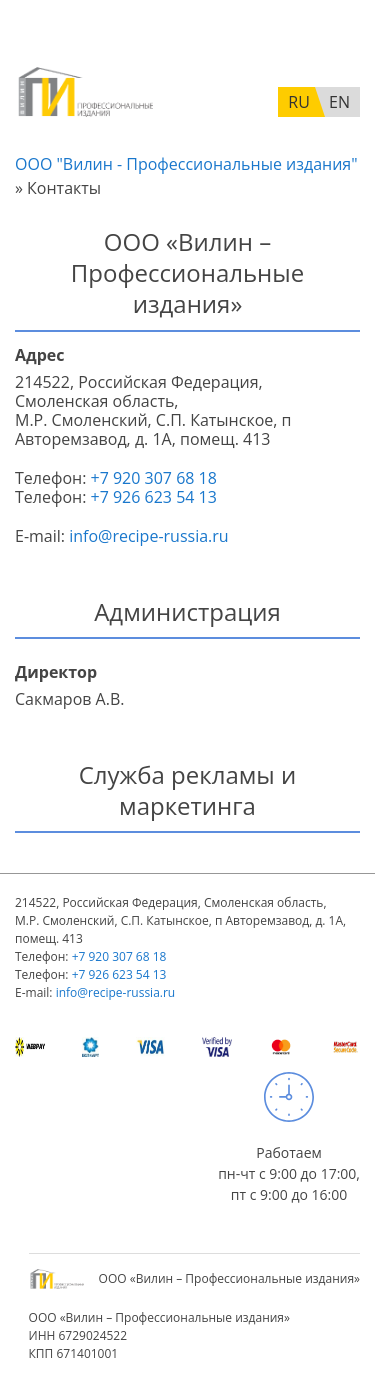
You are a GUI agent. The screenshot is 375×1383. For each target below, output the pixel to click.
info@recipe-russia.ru (148, 536)
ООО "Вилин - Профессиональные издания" (186, 164)
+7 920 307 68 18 (154, 478)
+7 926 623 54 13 (154, 497)
